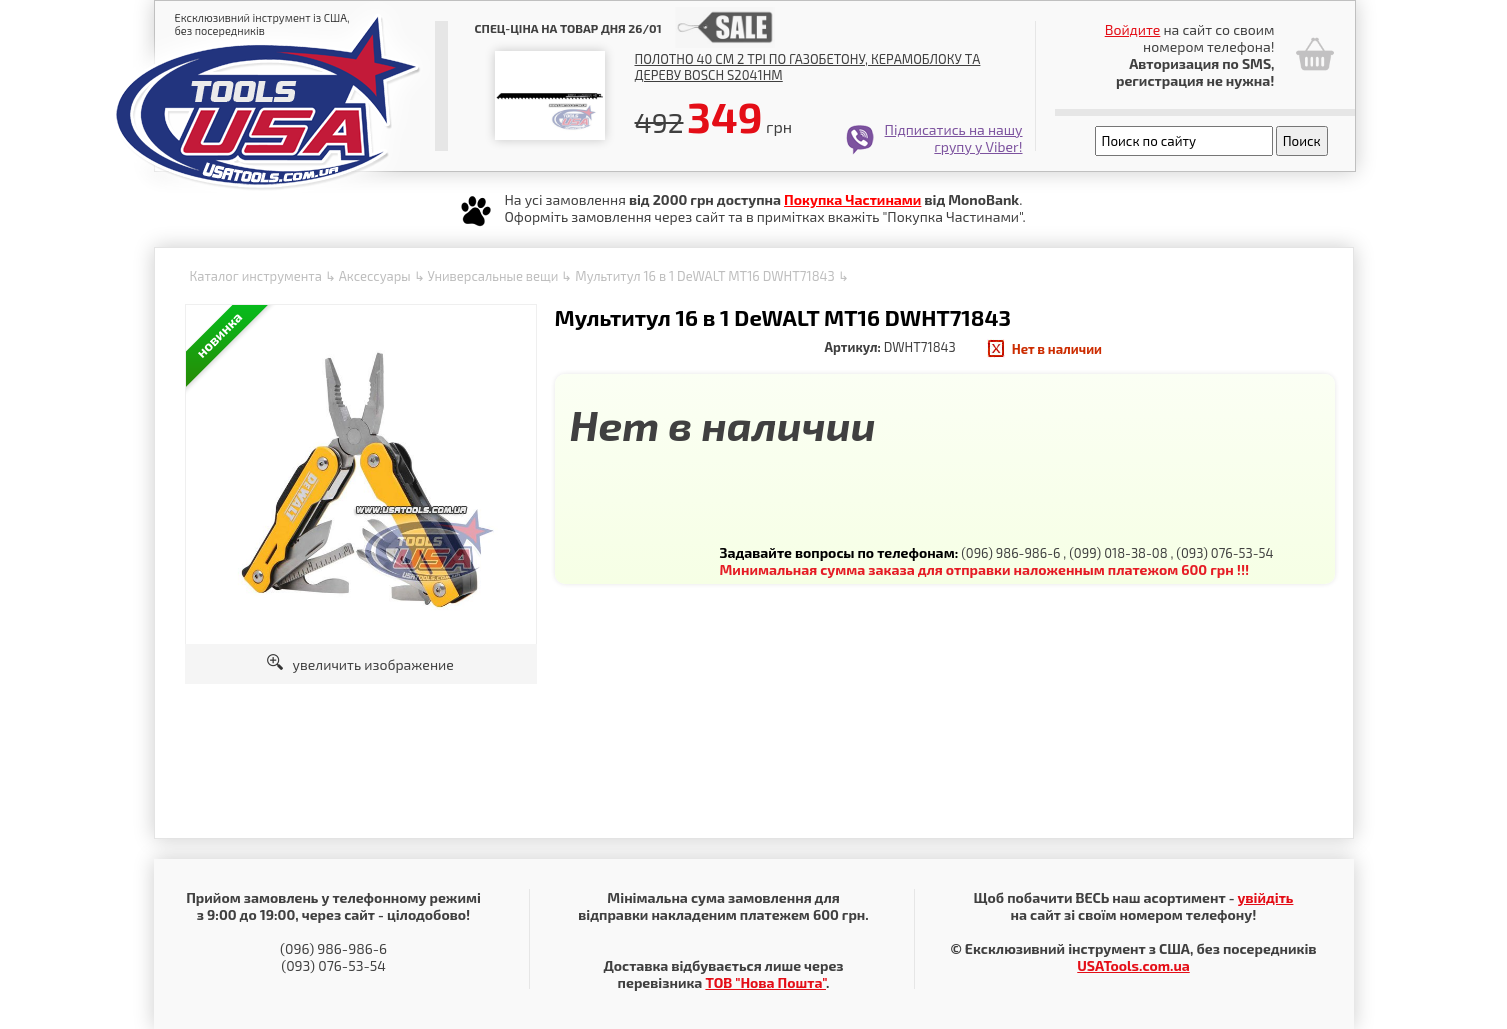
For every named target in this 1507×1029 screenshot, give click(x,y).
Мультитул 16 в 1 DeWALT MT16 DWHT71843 (705, 276)
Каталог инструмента (256, 276)
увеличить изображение (360, 664)
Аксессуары (375, 276)
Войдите (1133, 29)
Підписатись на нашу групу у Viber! (954, 138)
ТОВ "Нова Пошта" (765, 982)
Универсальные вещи (492, 276)
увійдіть (1265, 897)
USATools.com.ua (1133, 965)
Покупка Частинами (852, 199)
